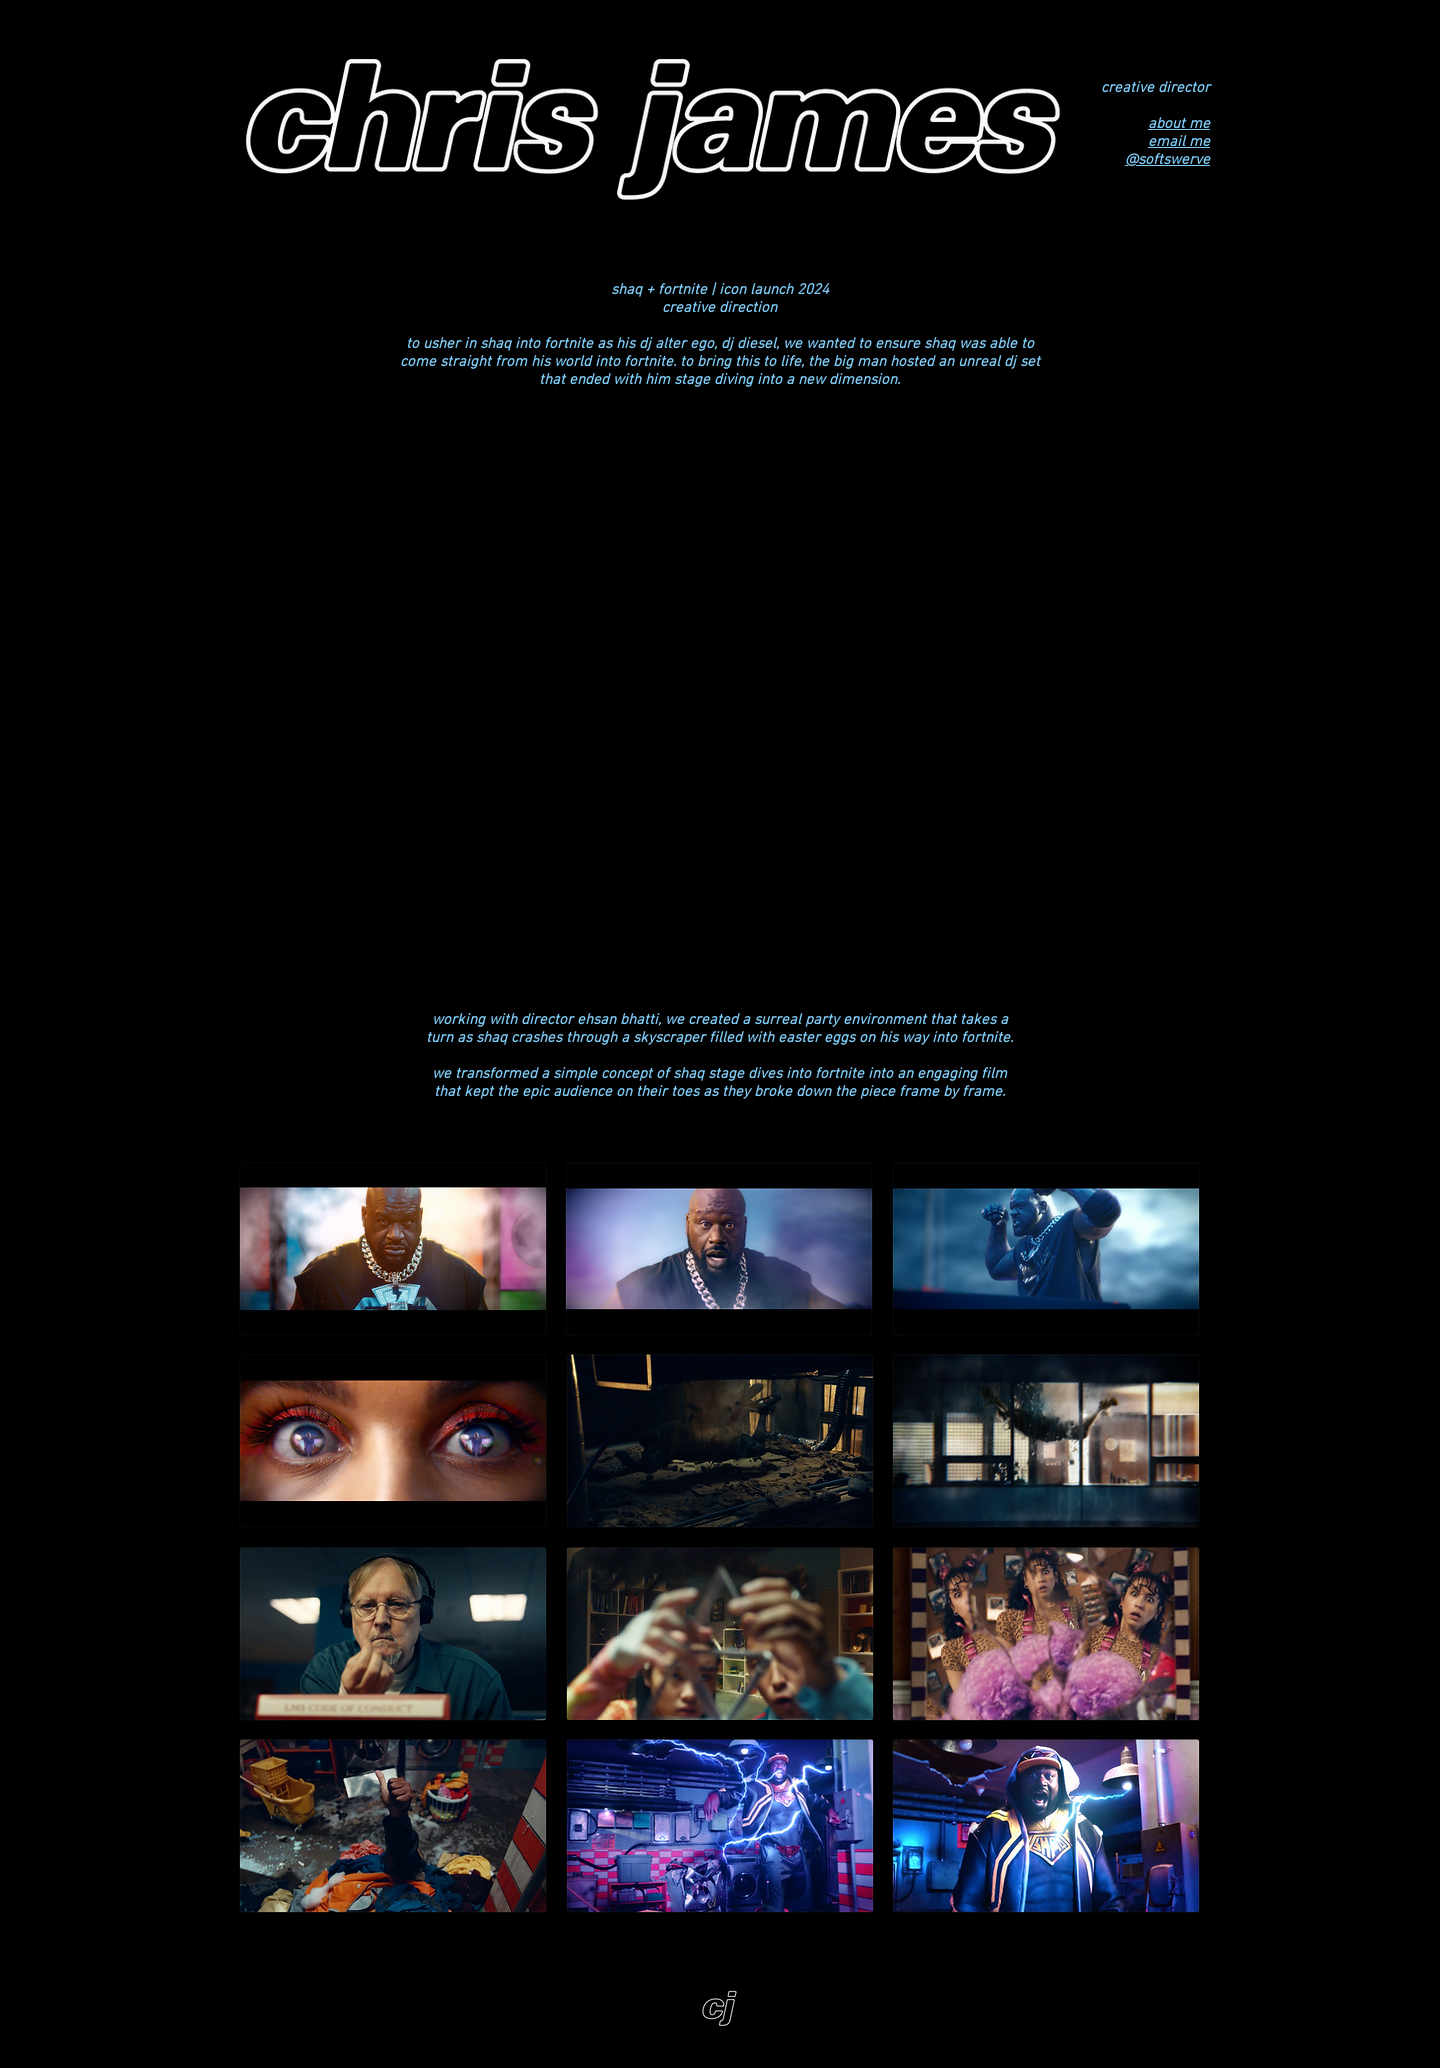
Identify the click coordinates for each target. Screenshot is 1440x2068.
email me (1179, 142)
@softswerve (1167, 160)
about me (1179, 124)
